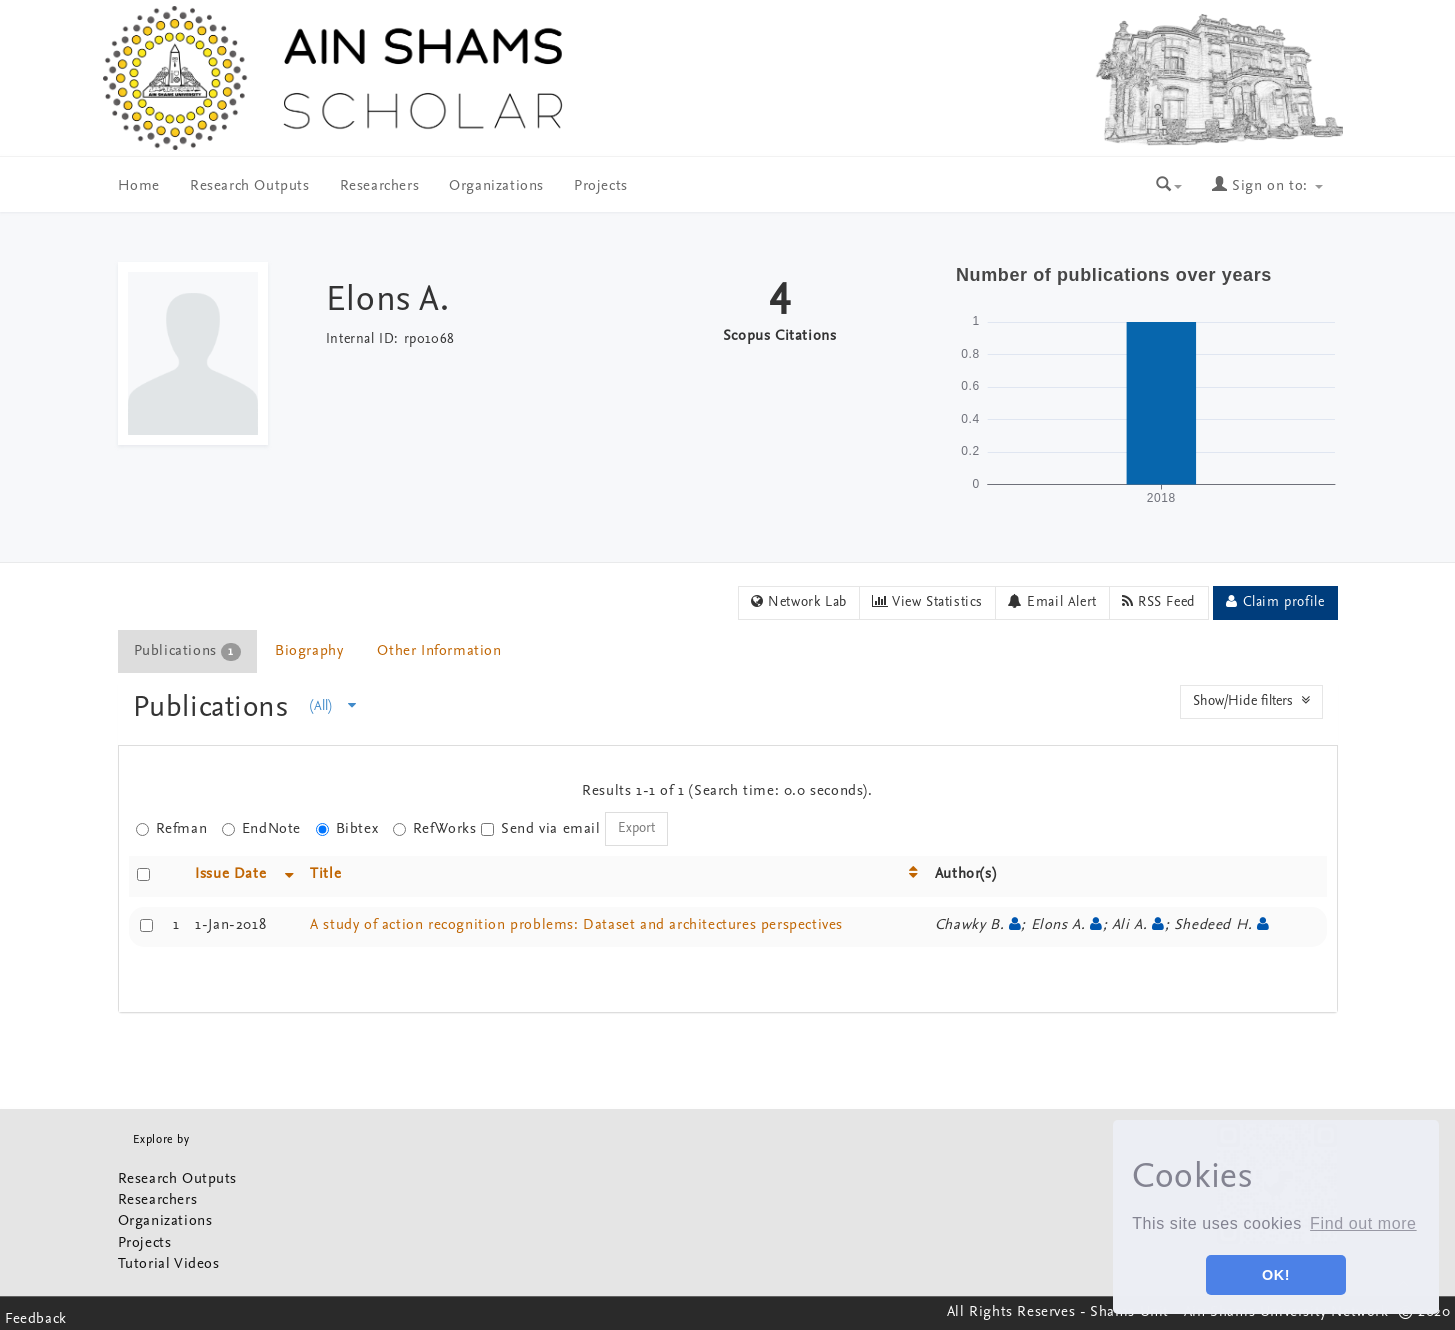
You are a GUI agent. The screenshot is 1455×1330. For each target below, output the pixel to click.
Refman (172, 829)
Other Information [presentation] (439, 651)
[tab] (188, 651)
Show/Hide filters (1251, 701)
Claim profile (1275, 602)
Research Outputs (250, 186)
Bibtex (347, 829)
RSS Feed (1159, 602)
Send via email (540, 829)
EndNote (261, 829)
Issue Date (230, 874)
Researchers (380, 186)
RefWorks (435, 829)
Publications (215, 708)
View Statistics (927, 602)
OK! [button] (1276, 1275)
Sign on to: (1267, 186)
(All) (333, 706)
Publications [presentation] (187, 652)
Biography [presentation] (309, 651)
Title (325, 874)
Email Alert (1052, 602)
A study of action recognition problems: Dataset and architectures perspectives (576, 925)
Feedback (36, 1319)
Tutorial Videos (169, 1264)
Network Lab (799, 602)
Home (139, 186)
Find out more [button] (1363, 1223)
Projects (601, 186)
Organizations (496, 186)
